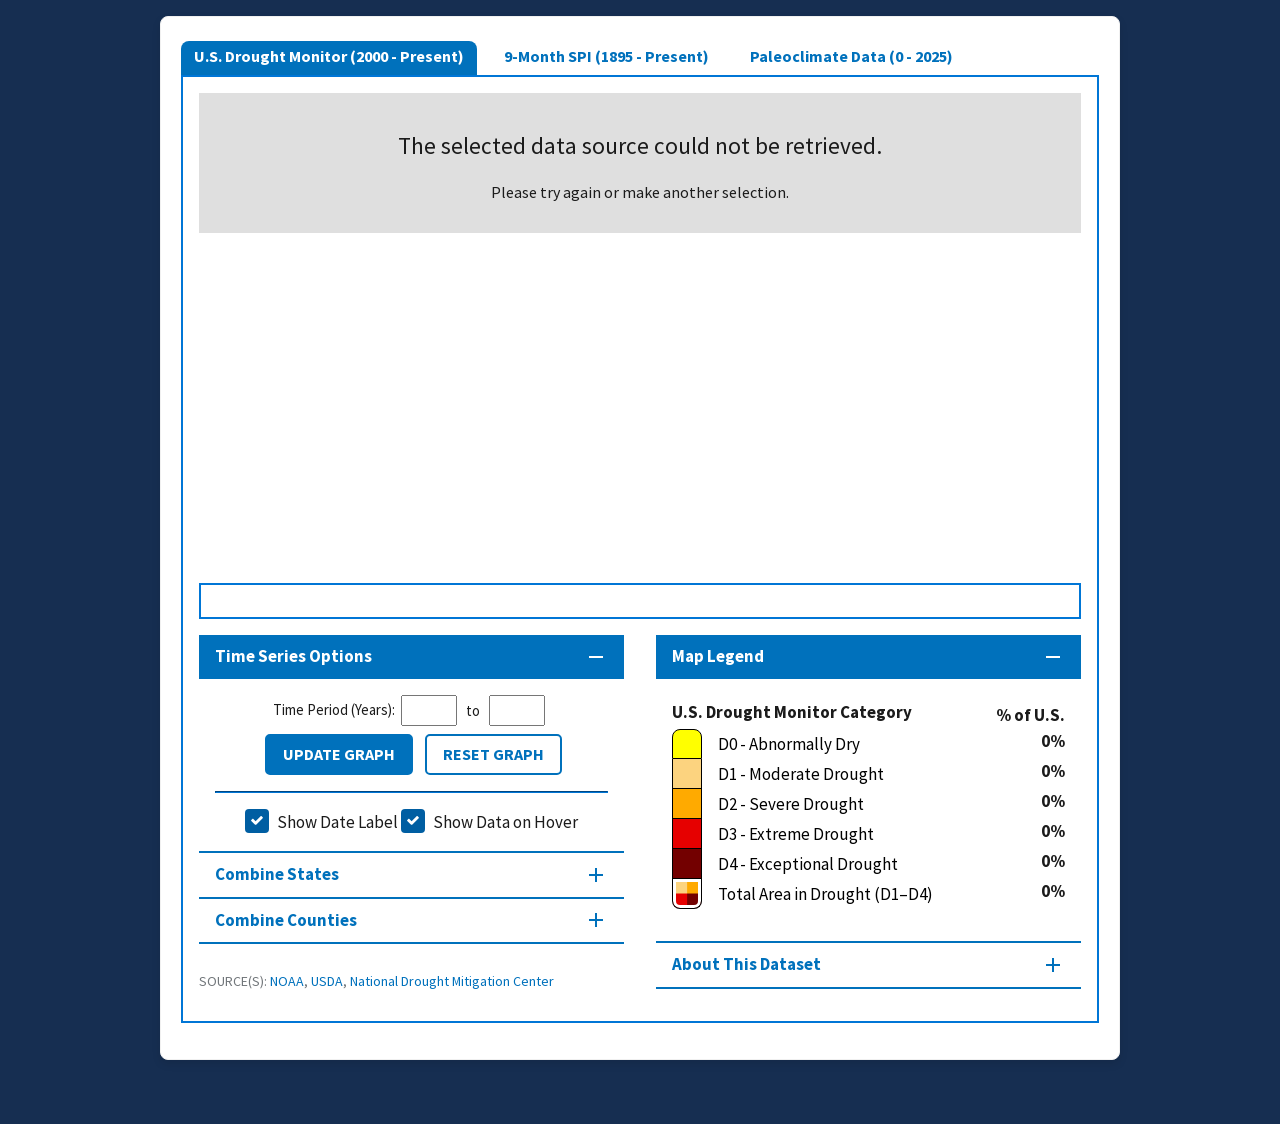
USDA (327, 981)
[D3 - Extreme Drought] (856, 834)
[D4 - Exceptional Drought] (856, 864)
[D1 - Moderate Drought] (856, 774)
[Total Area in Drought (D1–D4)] (856, 894)
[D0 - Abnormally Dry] (856, 744)
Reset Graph (493, 754)
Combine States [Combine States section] (277, 874)
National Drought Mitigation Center (452, 981)
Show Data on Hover (505, 822)
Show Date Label (337, 822)
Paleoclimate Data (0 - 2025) (851, 56)
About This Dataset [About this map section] (746, 964)
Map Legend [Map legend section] (718, 656)
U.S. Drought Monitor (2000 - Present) (329, 56)
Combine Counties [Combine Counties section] (286, 920)
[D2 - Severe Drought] (856, 804)
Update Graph (339, 754)
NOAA (287, 981)
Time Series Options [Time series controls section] (293, 656)
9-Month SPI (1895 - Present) (606, 56)
